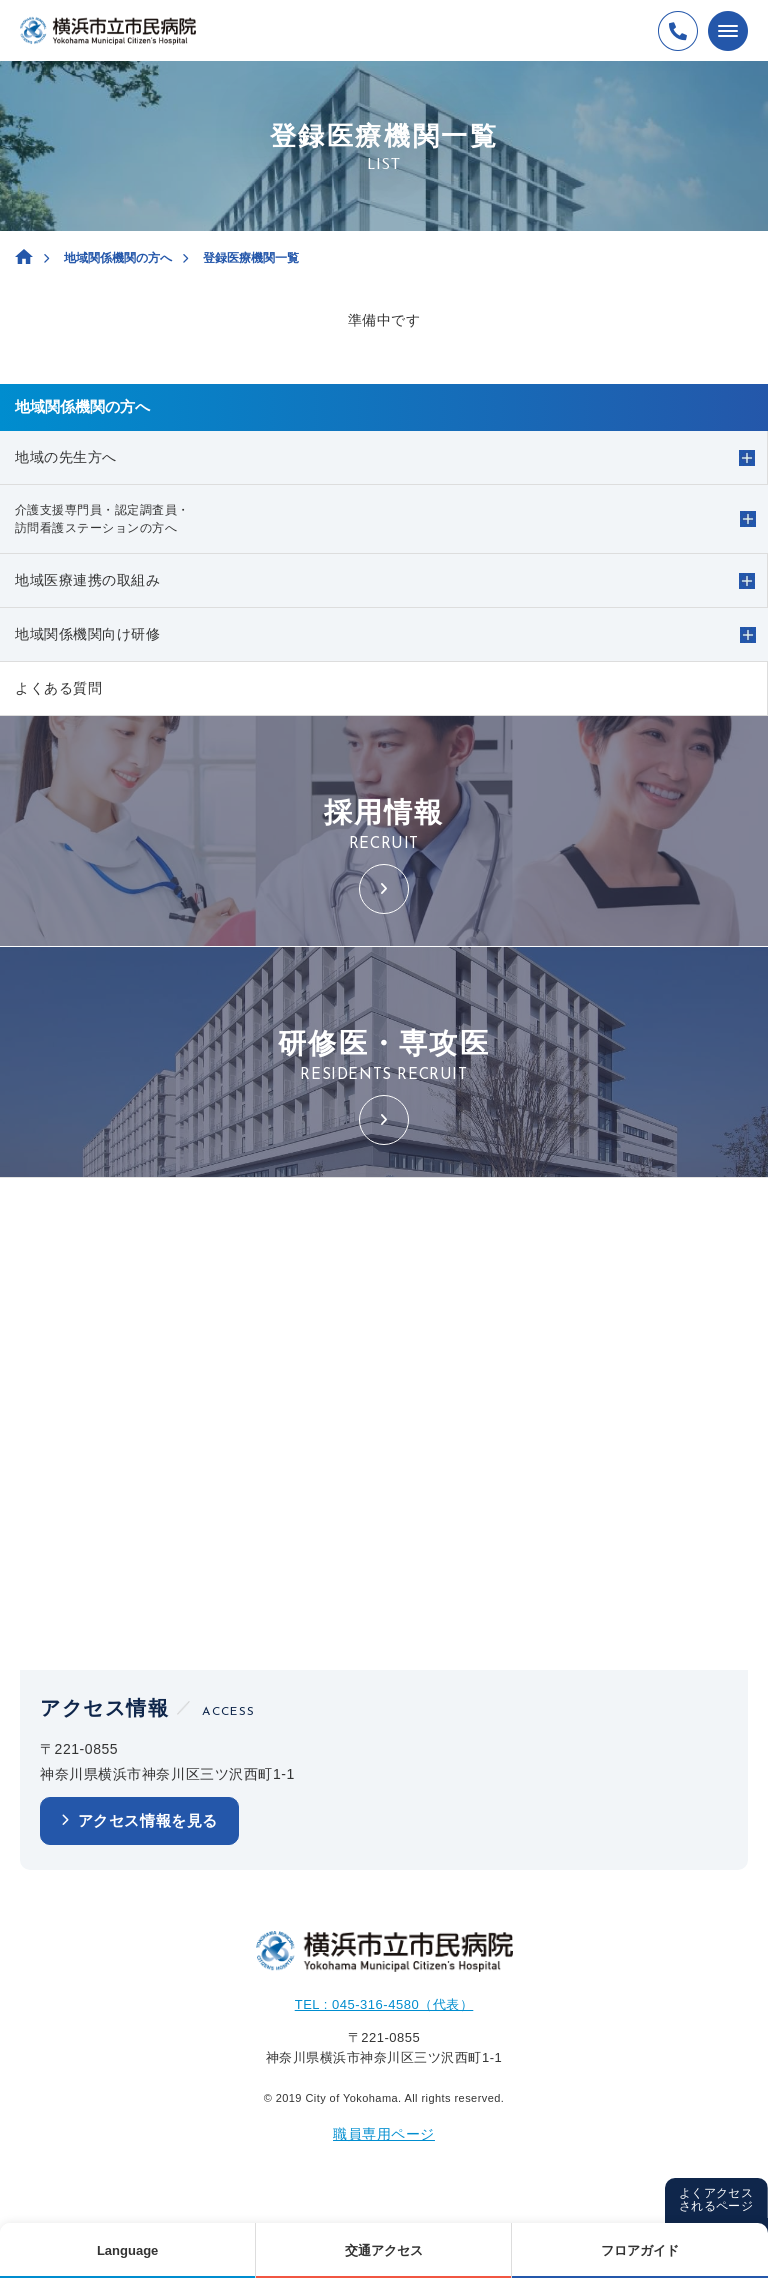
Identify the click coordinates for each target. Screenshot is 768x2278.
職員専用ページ (384, 2134)
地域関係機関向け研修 (88, 634)
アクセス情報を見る (148, 1820)
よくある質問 (58, 688)
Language (127, 2250)
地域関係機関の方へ (118, 258)
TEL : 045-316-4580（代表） (384, 2004)
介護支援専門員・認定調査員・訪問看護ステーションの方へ (102, 519)
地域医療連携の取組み (88, 580)
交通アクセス (384, 2250)
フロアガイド (640, 2250)
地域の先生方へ (66, 457)
